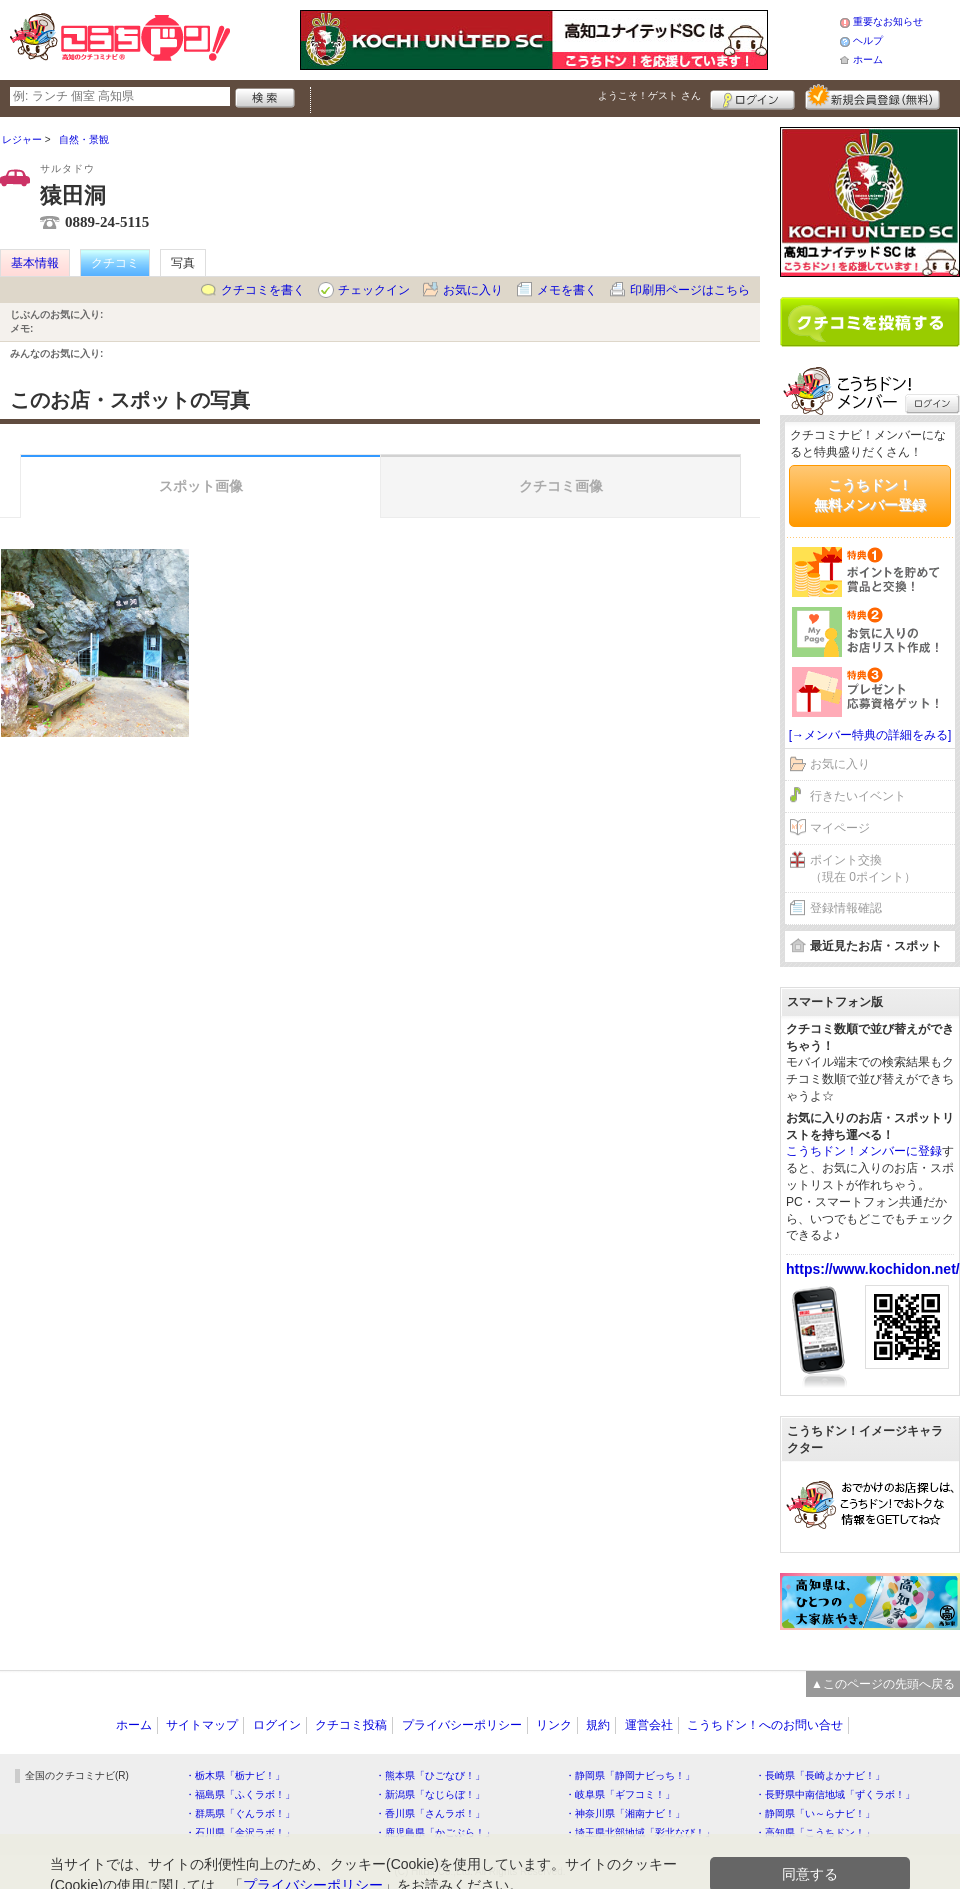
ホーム (868, 59)
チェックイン (374, 290)
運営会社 (649, 1725)
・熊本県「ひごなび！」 (430, 1775)
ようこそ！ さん (649, 95)
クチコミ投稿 (351, 1725)
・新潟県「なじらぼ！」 (430, 1794)
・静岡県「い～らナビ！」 (815, 1813)
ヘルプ (868, 40)
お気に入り (473, 290)
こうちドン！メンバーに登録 (864, 1151)
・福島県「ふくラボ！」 (240, 1794)
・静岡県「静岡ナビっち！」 (630, 1775)
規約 (598, 1725)
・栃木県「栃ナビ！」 (235, 1775)
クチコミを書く (263, 290)
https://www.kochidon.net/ (873, 1269)
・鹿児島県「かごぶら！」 (435, 1832)
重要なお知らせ (888, 21)
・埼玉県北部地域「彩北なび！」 (640, 1832)
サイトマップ (202, 1725)
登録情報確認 (846, 908)
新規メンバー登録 (872, 97)
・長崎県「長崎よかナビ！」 (820, 1775)
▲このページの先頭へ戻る (883, 1684)
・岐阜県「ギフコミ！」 (620, 1794)
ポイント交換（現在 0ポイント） (863, 868)
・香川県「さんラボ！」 (430, 1813)
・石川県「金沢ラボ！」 (240, 1832)
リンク (554, 1725)
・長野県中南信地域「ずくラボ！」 (835, 1794)
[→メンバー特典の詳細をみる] (870, 735)
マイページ (840, 828)
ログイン (752, 97)
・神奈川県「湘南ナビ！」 (625, 1813)
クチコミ (115, 263)
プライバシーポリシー (462, 1725)
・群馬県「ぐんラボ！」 (240, 1813)
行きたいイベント (858, 796)
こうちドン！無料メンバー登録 (870, 495)
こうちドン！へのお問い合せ (765, 1725)
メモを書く (567, 290)
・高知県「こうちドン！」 (815, 1832)
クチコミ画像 (561, 486)
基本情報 (35, 263)
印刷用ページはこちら (690, 290)
